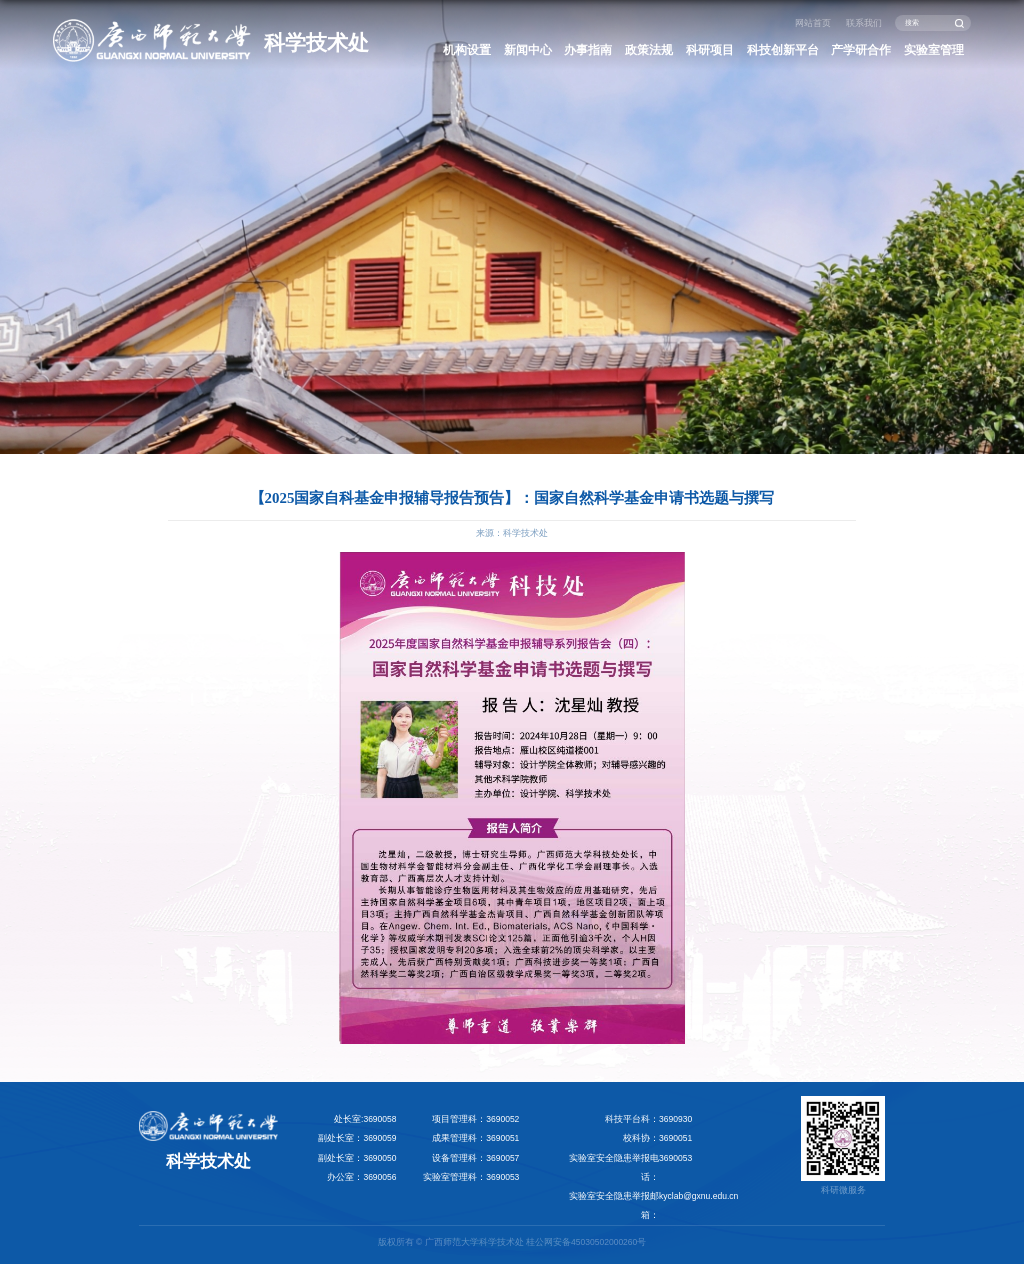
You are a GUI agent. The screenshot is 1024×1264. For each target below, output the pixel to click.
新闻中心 (528, 49)
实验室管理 (934, 49)
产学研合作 (861, 49)
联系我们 (864, 23)
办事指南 (588, 49)
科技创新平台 (783, 49)
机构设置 (467, 49)
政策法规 (649, 49)
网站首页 (813, 23)
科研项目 (710, 49)
